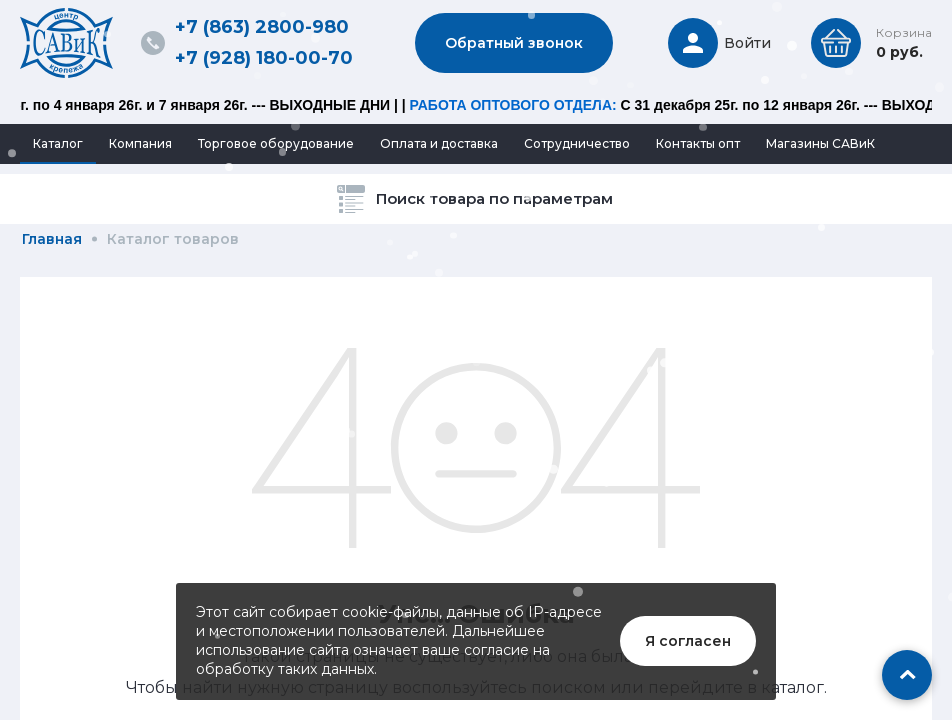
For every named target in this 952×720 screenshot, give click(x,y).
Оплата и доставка (439, 143)
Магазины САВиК (820, 143)
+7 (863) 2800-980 (262, 27)
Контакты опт (698, 143)
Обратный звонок (514, 43)
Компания (140, 143)
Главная (52, 239)
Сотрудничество (577, 143)
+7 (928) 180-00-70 (264, 58)
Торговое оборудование (276, 143)
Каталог (58, 143)
